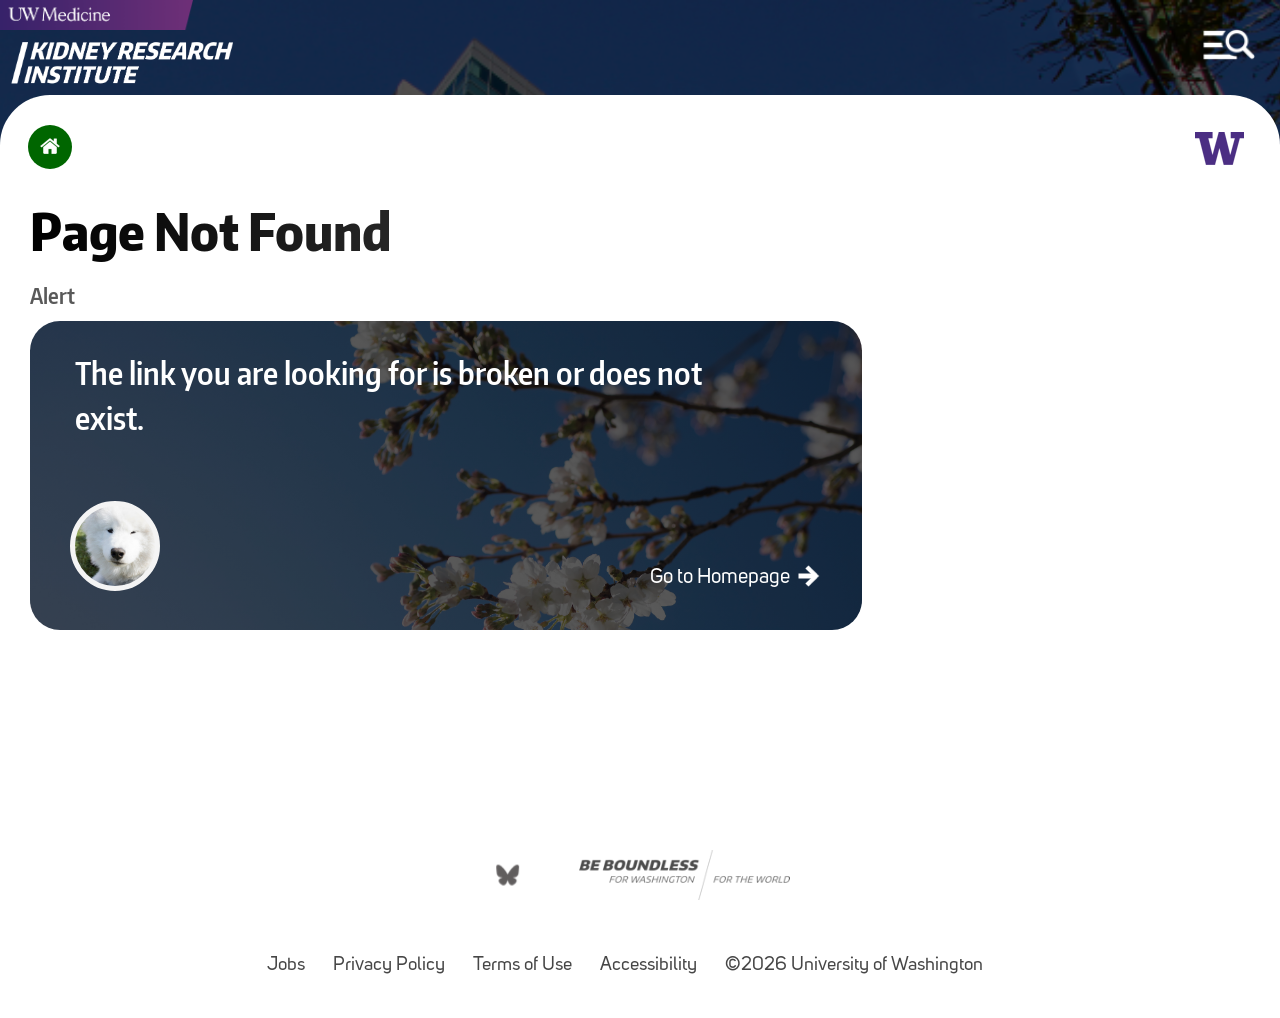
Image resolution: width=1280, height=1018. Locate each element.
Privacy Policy (395, 955)
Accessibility (654, 955)
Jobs (292, 955)
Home (45, 160)
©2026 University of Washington (854, 965)
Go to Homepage (722, 577)
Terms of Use (528, 955)
